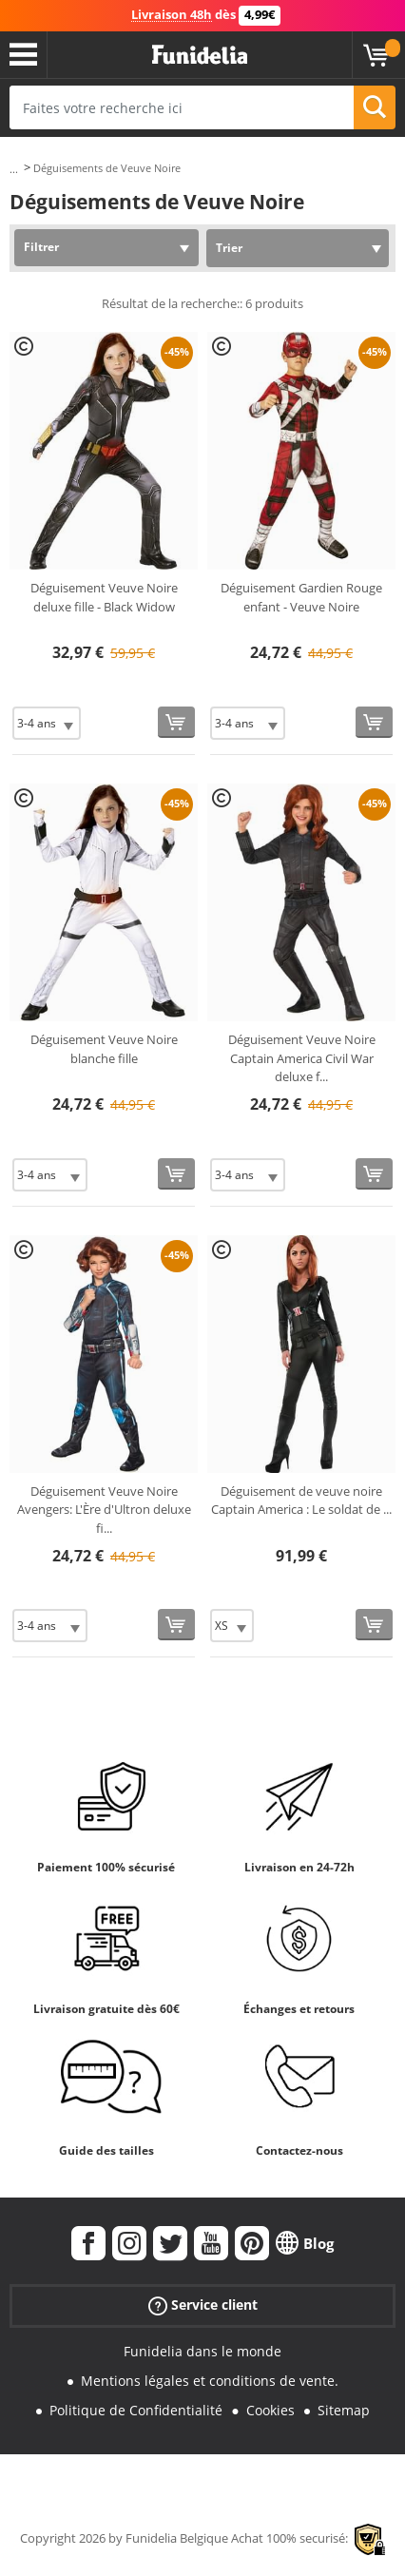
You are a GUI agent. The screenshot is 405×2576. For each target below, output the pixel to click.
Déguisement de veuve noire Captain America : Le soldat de (301, 1500)
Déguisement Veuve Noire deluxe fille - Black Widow (104, 597)
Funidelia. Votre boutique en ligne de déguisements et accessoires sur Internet (199, 55)
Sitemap (344, 2410)
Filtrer (41, 247)
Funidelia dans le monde (202, 2351)
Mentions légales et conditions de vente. (209, 2381)
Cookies (270, 2410)
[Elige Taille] (46, 723)
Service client (203, 2305)
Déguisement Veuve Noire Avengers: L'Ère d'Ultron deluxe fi (104, 1509)
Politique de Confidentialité (135, 2410)
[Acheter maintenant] (176, 722)
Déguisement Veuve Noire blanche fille (104, 1049)
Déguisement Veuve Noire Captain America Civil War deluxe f (302, 1058)
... (14, 169)
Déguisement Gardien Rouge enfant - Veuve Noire (301, 597)
